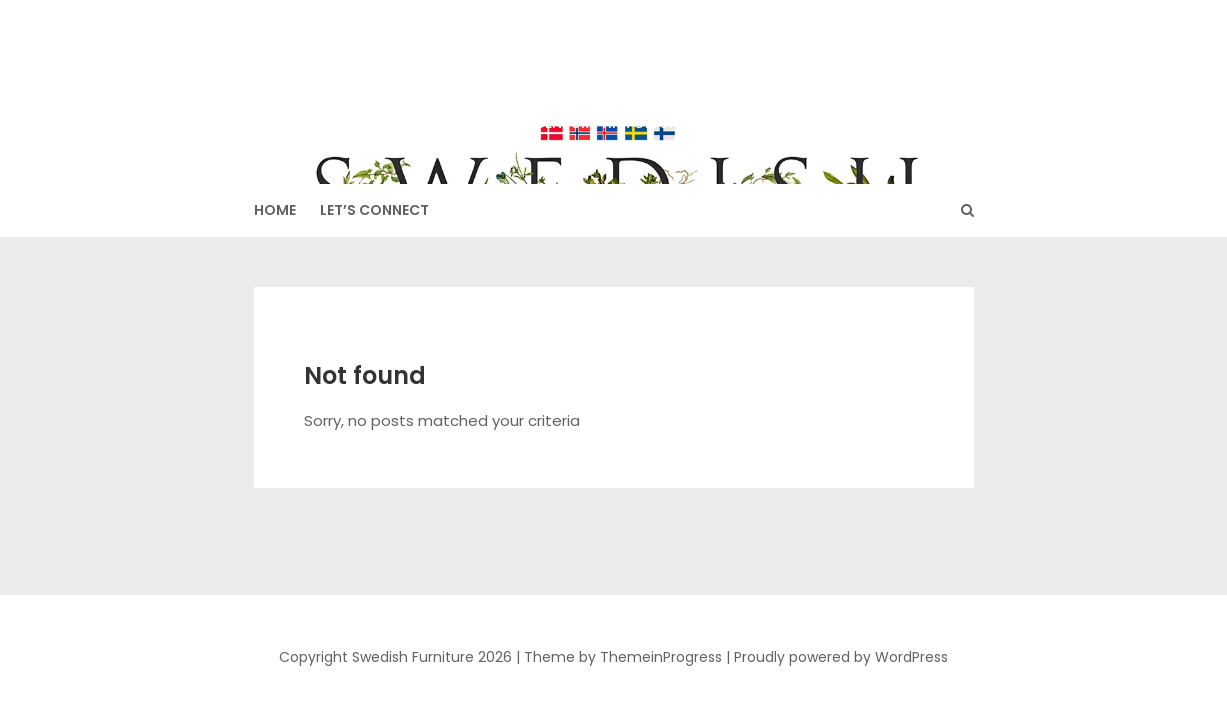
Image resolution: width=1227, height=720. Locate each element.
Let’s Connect (374, 210)
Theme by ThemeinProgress (623, 657)
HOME (275, 210)
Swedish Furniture (614, 81)
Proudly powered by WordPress (841, 657)
